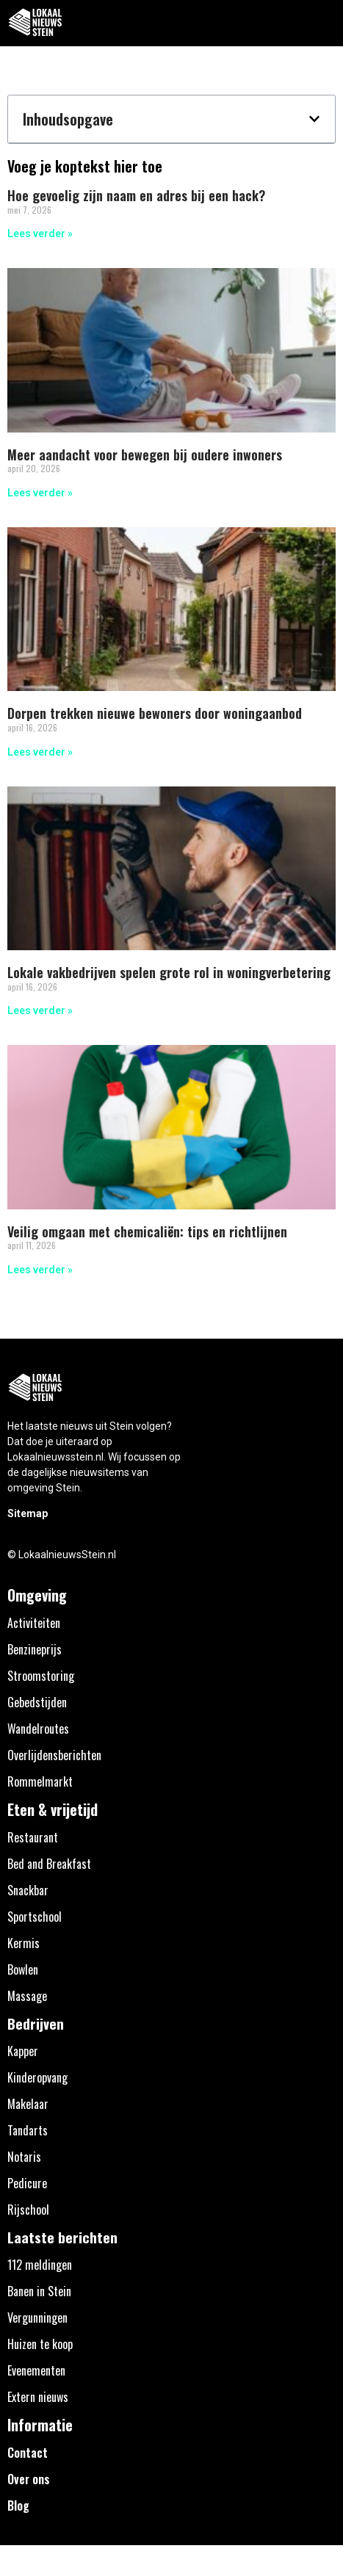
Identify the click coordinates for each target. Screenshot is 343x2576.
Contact (27, 2452)
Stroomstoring (40, 1676)
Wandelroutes (38, 1728)
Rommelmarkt (40, 1781)
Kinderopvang (37, 2077)
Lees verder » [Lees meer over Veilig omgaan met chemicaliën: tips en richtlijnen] (40, 1270)
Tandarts (27, 2130)
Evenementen (36, 2370)
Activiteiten (33, 1623)
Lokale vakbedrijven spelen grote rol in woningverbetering (169, 972)
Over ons (28, 2479)
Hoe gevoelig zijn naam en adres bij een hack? (136, 195)
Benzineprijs (34, 1649)
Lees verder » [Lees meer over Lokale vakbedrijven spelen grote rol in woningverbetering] (40, 1010)
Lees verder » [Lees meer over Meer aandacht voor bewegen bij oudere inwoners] (40, 493)
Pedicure (27, 2183)
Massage (27, 1996)
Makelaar (27, 2104)
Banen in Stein (39, 2291)
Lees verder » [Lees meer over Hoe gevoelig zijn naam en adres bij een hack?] (40, 233)
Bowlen (22, 1969)
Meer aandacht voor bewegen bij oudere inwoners (144, 454)
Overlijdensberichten (54, 1755)
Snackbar (27, 1890)
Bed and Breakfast (49, 1864)
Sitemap (27, 1513)
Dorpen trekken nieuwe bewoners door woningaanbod (154, 713)
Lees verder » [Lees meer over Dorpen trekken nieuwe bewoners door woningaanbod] (40, 752)
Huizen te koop (40, 2344)
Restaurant (32, 1837)
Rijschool (28, 2209)
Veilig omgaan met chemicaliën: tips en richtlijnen (147, 1231)
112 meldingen (39, 2264)
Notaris (24, 2157)
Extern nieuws (37, 2397)
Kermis (23, 1943)
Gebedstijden (37, 1702)
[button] (323, 23)
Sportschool (34, 1916)
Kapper (22, 2051)
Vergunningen (37, 2317)
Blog (18, 2505)
